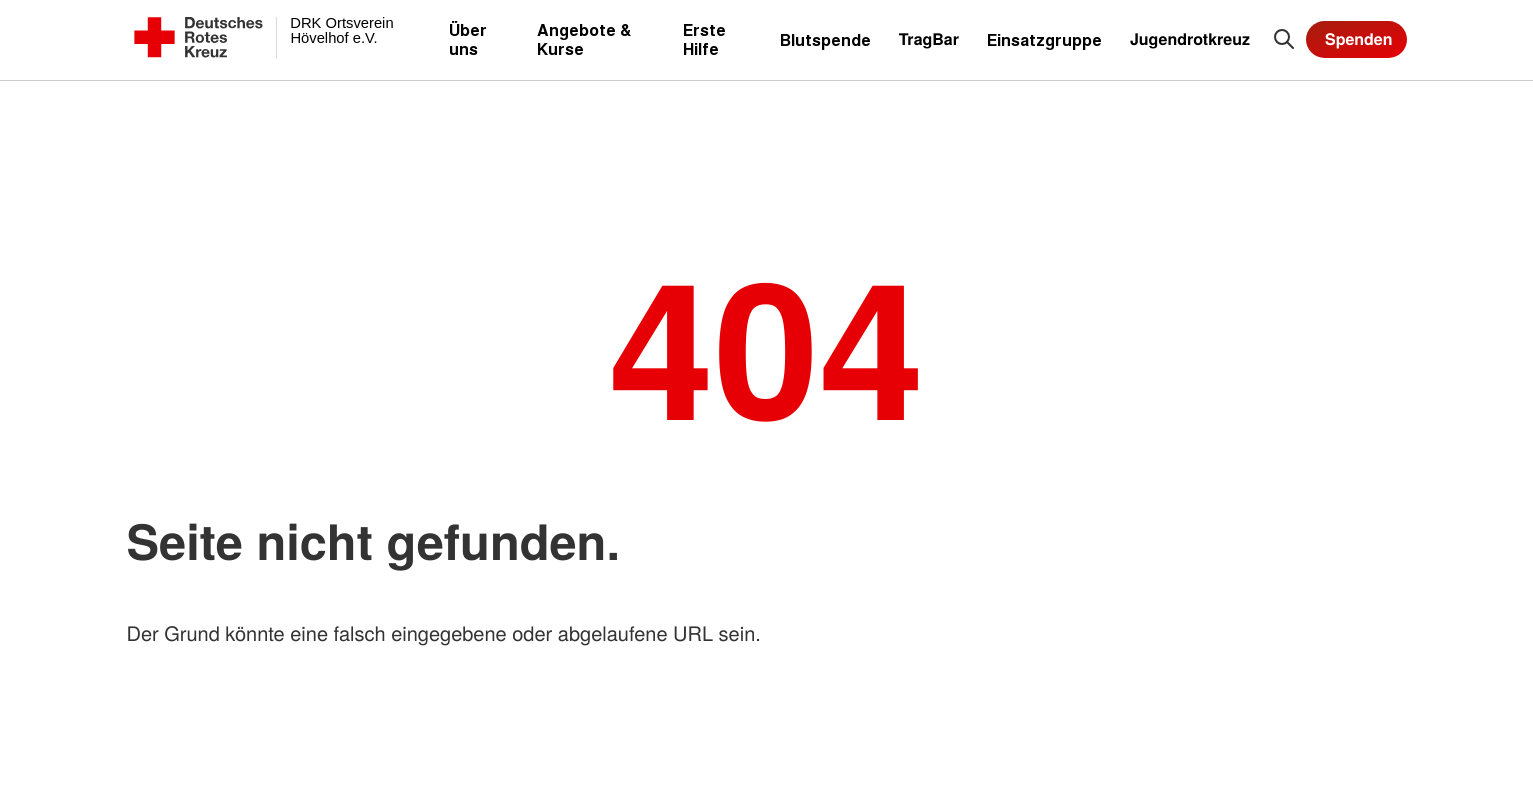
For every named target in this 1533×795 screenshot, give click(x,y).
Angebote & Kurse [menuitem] (584, 39)
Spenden (1359, 38)
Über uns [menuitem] (468, 39)
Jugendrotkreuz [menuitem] (1190, 38)
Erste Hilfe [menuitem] (704, 39)
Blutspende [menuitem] (825, 39)
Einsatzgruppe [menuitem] (1044, 39)
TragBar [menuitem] (929, 38)
